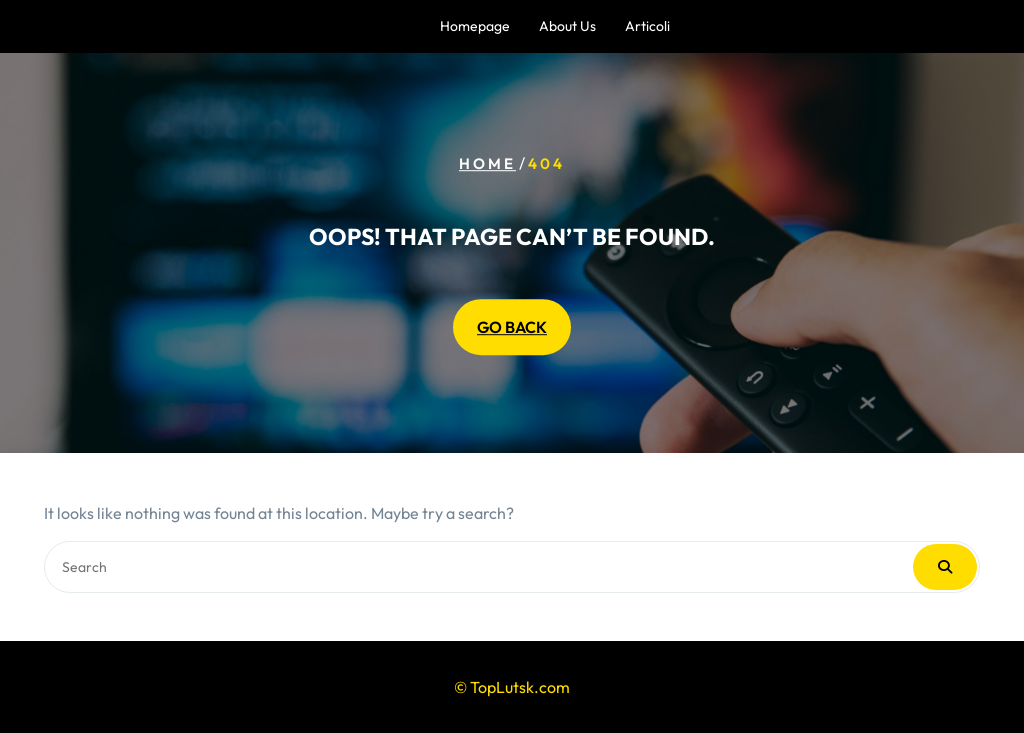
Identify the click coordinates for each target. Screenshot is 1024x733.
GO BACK (512, 327)
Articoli (647, 26)
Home (487, 163)
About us (567, 26)
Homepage (475, 26)
